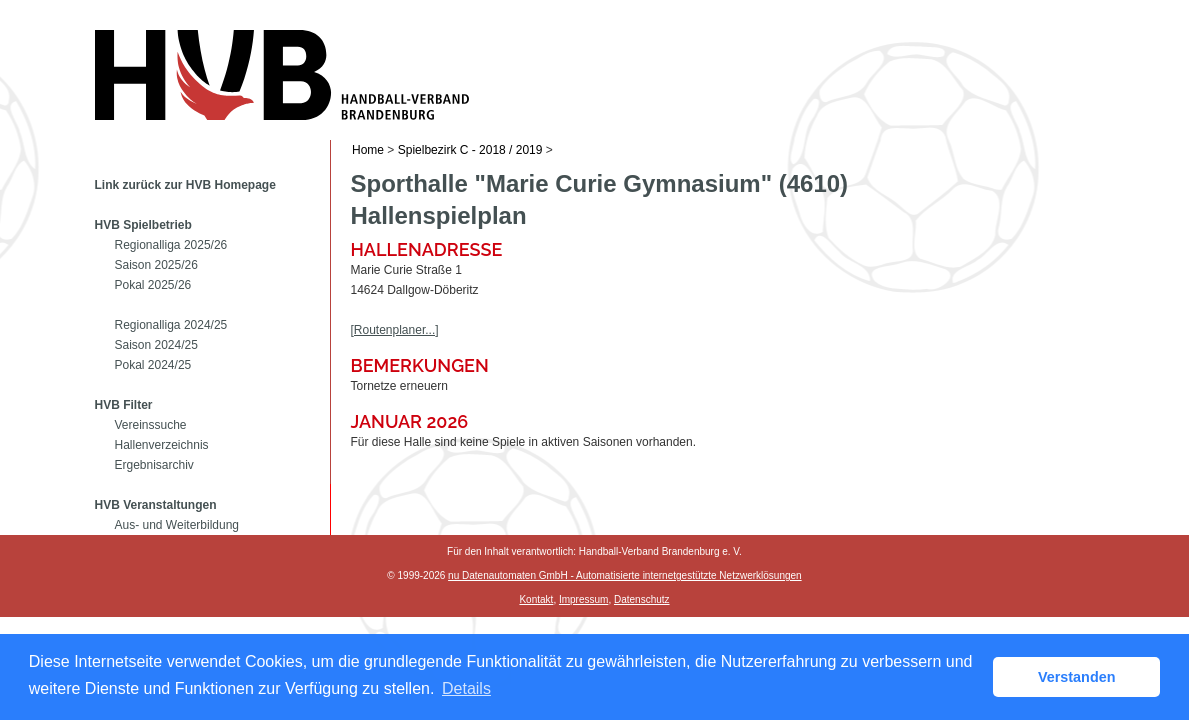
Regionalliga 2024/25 (171, 325)
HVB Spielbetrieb (143, 225)
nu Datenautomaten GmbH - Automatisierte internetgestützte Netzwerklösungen (625, 575)
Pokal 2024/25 (153, 365)
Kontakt (536, 599)
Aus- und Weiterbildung (177, 525)
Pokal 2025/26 (153, 285)
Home (368, 150)
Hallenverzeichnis (162, 445)
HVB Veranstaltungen (156, 505)
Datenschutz (642, 599)
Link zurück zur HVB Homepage (185, 185)
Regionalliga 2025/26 (171, 245)
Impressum (583, 599)
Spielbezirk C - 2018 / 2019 (470, 150)
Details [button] (466, 688)
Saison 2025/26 (156, 265)
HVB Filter (124, 405)
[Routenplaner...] (395, 330)
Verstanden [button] (1077, 677)
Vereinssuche (151, 425)
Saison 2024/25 (156, 345)
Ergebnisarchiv (154, 465)
